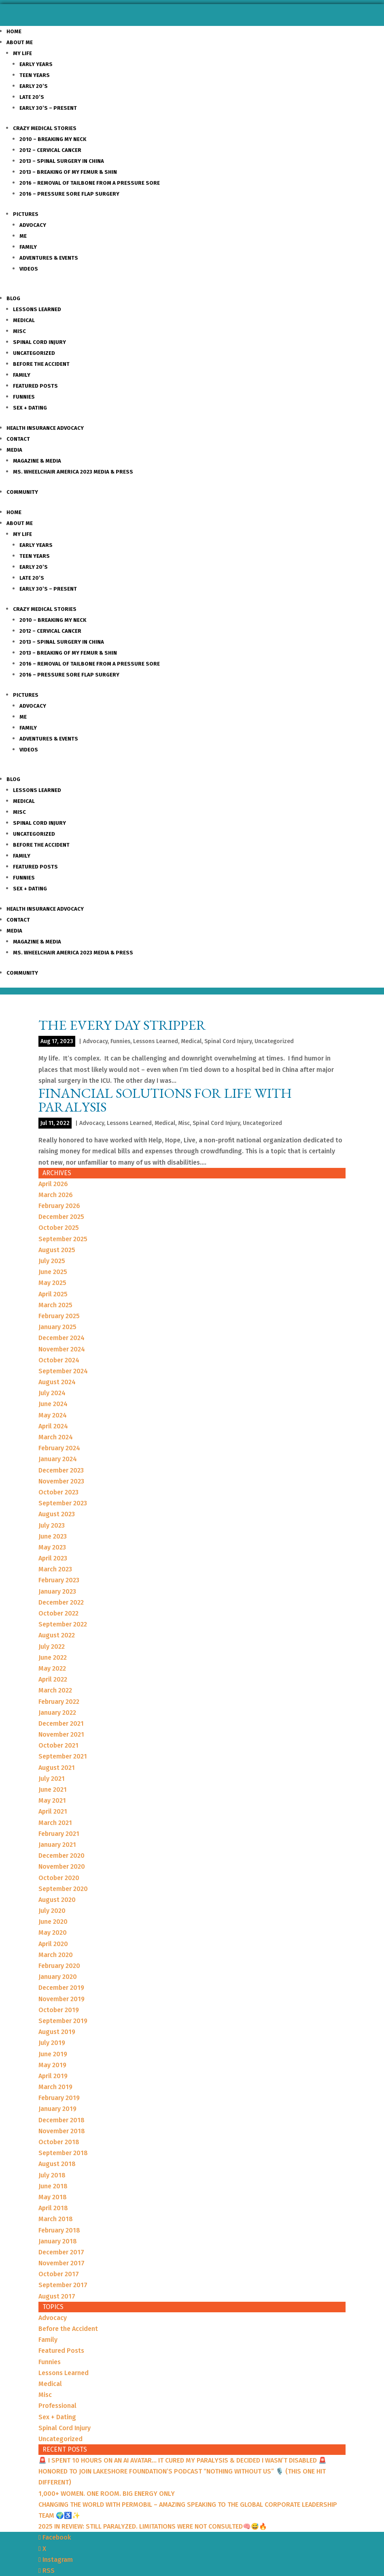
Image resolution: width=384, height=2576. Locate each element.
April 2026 (53, 1184)
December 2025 (61, 1217)
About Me (19, 42)
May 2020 (52, 1932)
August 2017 (56, 2296)
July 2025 (51, 1261)
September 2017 (62, 2285)
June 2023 (52, 1536)
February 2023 (58, 1580)
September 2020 (63, 1889)
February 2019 (59, 2098)
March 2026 (55, 1195)
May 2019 (52, 2065)
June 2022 (52, 1657)
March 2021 (55, 1823)
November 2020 (61, 1866)
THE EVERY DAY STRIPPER (122, 1025)
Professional (57, 2406)
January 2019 (57, 2109)
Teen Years (34, 75)
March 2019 (55, 2087)
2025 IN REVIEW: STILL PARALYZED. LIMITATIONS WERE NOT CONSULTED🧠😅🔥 (152, 2526)
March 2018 (55, 2219)
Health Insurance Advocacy (45, 428)
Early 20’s (33, 86)
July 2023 (51, 1525)
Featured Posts (35, 386)
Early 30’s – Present (48, 108)
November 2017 (61, 2263)
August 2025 (56, 1250)
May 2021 (52, 1800)
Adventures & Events (48, 258)
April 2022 (52, 1679)
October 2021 (58, 1745)
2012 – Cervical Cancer (50, 150)
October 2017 (58, 2274)
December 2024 (61, 1338)
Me (23, 236)
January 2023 (57, 1591)
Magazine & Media (37, 461)
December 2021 (61, 1723)
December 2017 (61, 2252)
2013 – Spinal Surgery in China (61, 161)
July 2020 (52, 1910)
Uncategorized (34, 353)
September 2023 (62, 1503)
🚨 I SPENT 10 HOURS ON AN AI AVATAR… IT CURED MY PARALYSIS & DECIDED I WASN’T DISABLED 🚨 (182, 2460)
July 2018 (52, 2175)
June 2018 (53, 2186)
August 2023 (56, 1514)
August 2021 (56, 1767)
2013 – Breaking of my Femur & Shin (68, 172)
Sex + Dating (30, 408)
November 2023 (61, 1481)
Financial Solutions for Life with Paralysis (165, 1100)
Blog (13, 298)
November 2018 (61, 2131)
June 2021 (52, 1789)
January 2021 (57, 1844)
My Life (22, 53)
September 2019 (62, 2021)
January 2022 (57, 1712)
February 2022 (58, 1701)
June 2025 (52, 1272)
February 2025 (59, 1316)
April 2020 (53, 1944)
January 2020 (57, 1977)
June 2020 (53, 1921)
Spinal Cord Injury (39, 342)
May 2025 (52, 1283)
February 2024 (59, 1448)
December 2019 (61, 1987)
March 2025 (55, 1305)
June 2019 (52, 2054)
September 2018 (63, 2153)
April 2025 (53, 1294)
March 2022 (55, 1690)
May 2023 (52, 1547)
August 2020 (57, 1900)
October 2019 (58, 2010)
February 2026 (59, 1206)
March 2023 (55, 1569)
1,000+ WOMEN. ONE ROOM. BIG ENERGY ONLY (106, 2493)
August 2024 (57, 1382)
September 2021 (62, 1756)
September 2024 (63, 1371)
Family (28, 247)
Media (14, 450)
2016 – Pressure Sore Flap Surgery (69, 194)
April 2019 (53, 2076)
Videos (28, 269)
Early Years (36, 64)
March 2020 (55, 1955)
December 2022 (61, 1602)
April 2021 (52, 1811)
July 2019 (51, 2043)
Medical (24, 320)
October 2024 (58, 1360)
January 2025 (57, 1327)
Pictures (25, 214)
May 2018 (52, 2197)
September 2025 (62, 1239)
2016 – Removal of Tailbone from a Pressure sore (89, 183)
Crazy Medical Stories (44, 128)
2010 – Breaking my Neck (52, 139)
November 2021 (61, 1734)
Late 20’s (31, 97)
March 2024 (55, 1437)
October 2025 (58, 1227)
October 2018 (58, 2142)
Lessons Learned (37, 309)
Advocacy (32, 225)
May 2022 (52, 1668)
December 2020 (61, 1855)
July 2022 (51, 1646)
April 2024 (53, 1426)
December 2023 (61, 1470)
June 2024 (53, 1404)
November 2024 (61, 1349)
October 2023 (58, 1492)
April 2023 (52, 1558)
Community (22, 492)
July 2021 (51, 1778)
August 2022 (56, 1635)
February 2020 (59, 1966)
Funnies (24, 397)
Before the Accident (41, 364)
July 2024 (52, 1393)
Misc (19, 331)
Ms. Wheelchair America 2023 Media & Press (73, 472)
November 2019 (61, 1999)
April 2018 (53, 2208)
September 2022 (62, 1624)
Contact (18, 439)
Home (13, 31)
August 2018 (57, 2164)
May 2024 (52, 1415)
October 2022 (58, 1613)
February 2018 (59, 2230)
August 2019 (56, 2032)
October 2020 (58, 1878)
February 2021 (58, 1834)
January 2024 (57, 1459)
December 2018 (61, 2120)
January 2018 (57, 2241)
